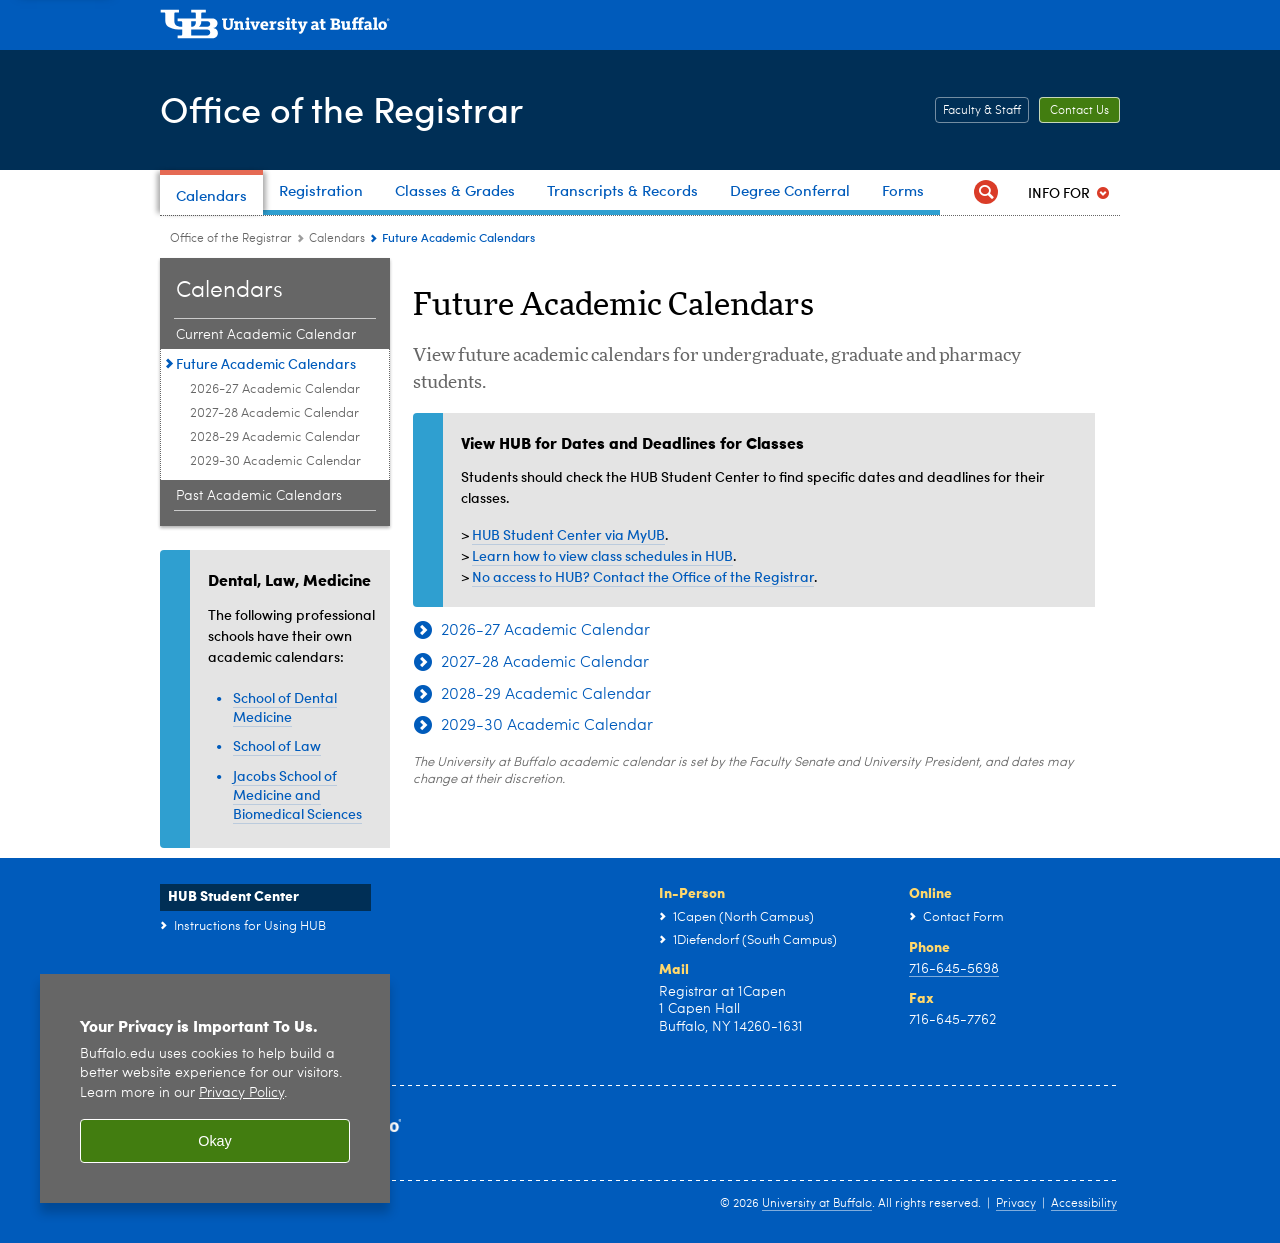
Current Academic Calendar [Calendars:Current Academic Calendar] (266, 335)
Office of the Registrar (341, 108)
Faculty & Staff (982, 111)
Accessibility (1084, 1204)
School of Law (277, 745)
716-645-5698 (954, 969)
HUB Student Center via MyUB (568, 534)
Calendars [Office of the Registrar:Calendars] (337, 239)
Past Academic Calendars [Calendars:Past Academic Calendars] (259, 496)
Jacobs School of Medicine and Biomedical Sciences (297, 794)
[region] (215, 1088)
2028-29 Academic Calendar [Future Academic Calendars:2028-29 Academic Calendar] (275, 437)
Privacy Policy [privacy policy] (241, 1093)
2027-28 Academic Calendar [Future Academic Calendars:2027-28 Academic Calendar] (274, 413)
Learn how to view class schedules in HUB (602, 555)
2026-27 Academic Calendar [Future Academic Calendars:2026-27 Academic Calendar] (275, 389)
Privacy (1016, 1204)
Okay (215, 1141)
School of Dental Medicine (285, 707)
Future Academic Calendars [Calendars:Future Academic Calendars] (266, 363)
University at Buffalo (817, 1204)
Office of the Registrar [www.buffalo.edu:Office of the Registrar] (231, 239)
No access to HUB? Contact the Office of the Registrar (643, 576)
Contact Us (1079, 111)
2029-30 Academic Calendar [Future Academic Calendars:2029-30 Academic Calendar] (275, 461)
